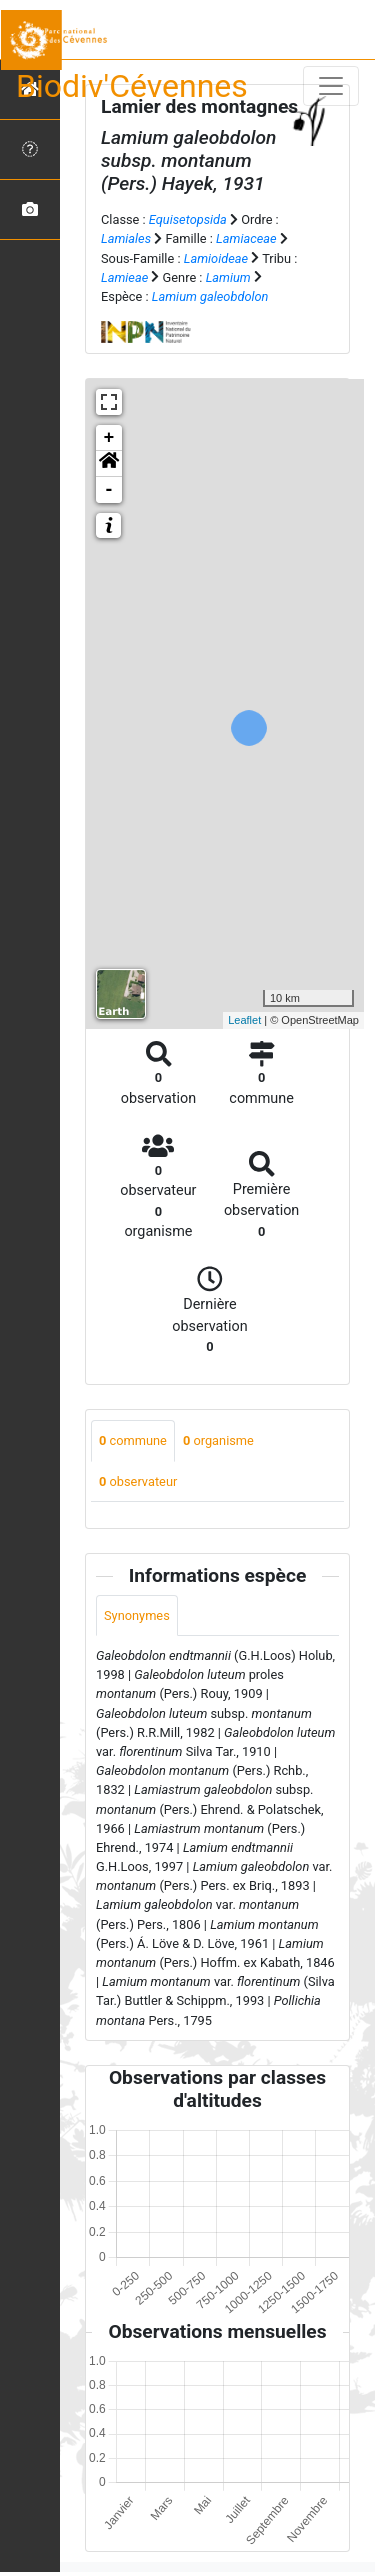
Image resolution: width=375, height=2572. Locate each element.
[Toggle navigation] (331, 86)
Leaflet (244, 1020)
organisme (218, 1440)
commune (133, 1440)
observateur (138, 1481)
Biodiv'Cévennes (132, 86)
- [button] (109, 490)
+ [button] (109, 438)
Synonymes (137, 1615)
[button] (109, 464)
